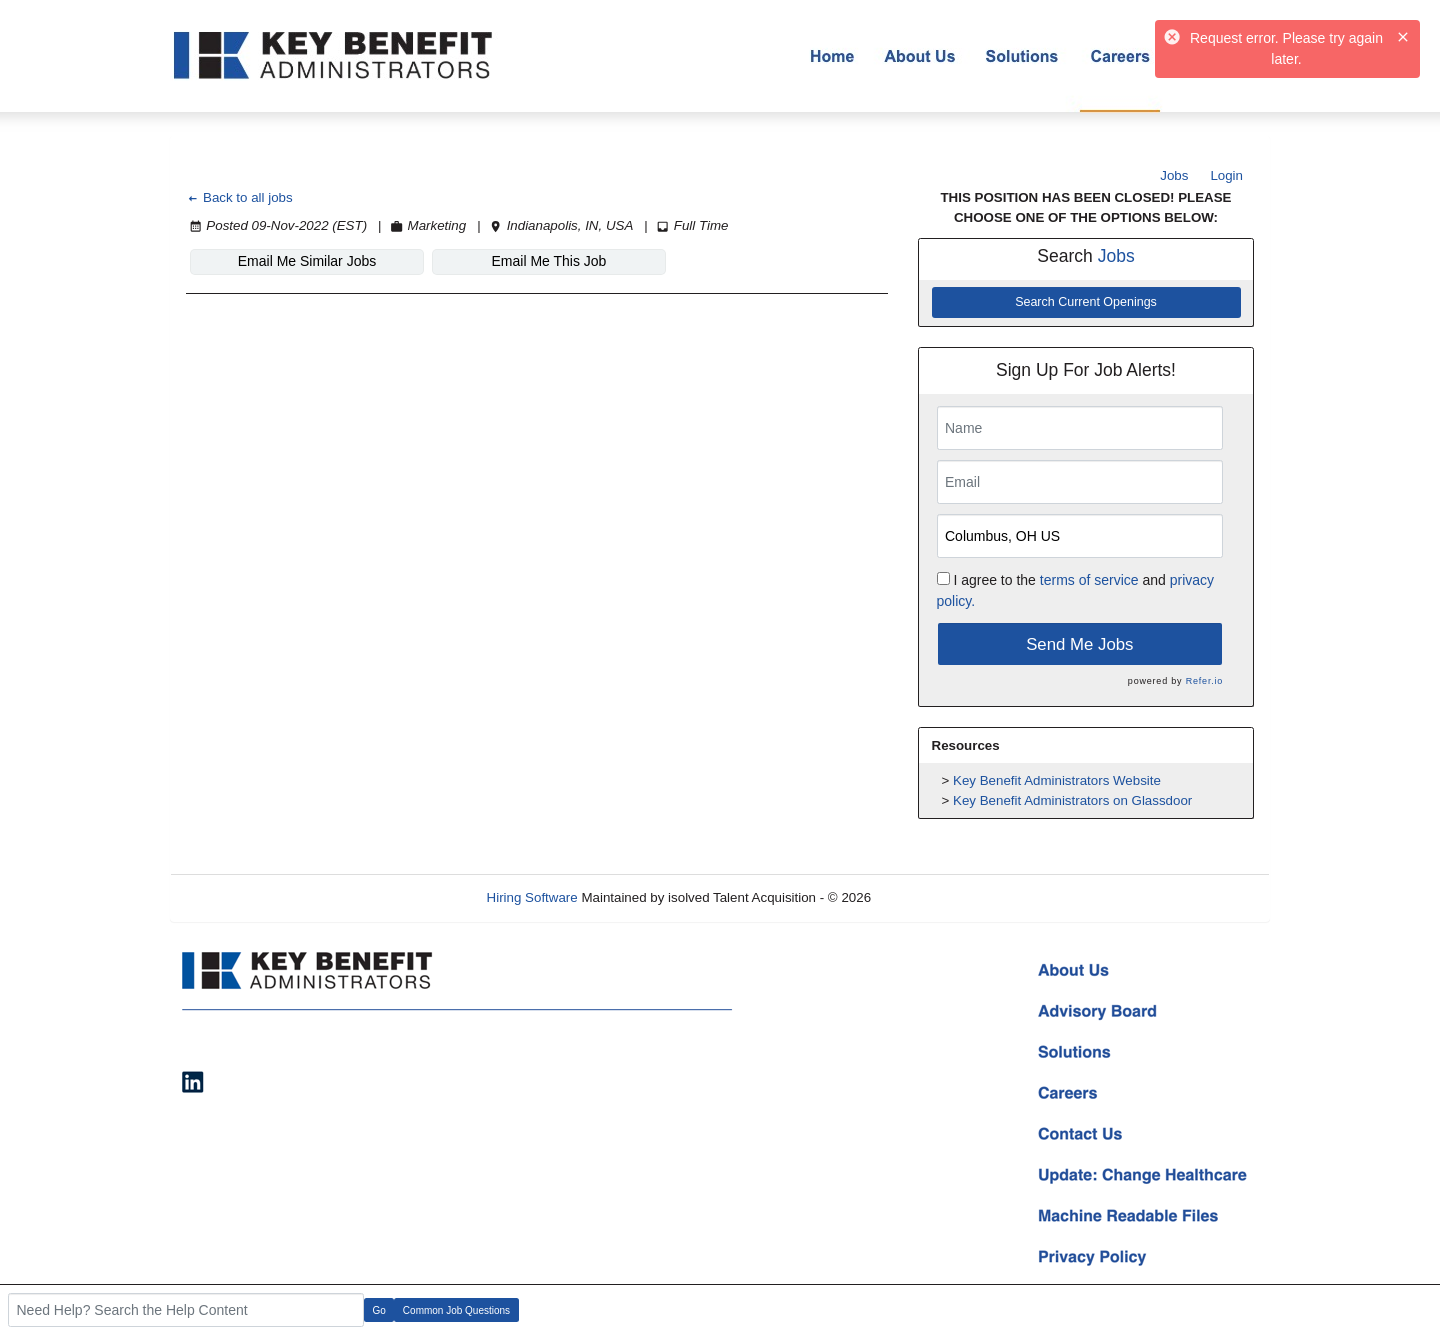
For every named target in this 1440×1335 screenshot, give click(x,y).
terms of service (1089, 580)
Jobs (1174, 175)
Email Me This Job (549, 261)
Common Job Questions (456, 1310)
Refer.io (1204, 681)
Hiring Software (532, 897)
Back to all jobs (239, 197)
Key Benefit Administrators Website (1057, 780)
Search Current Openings (1086, 302)
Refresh (930, 897)
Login (1226, 175)
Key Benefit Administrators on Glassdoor (1072, 800)
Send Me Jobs (1079, 644)
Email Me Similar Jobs (307, 261)
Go (379, 1310)
